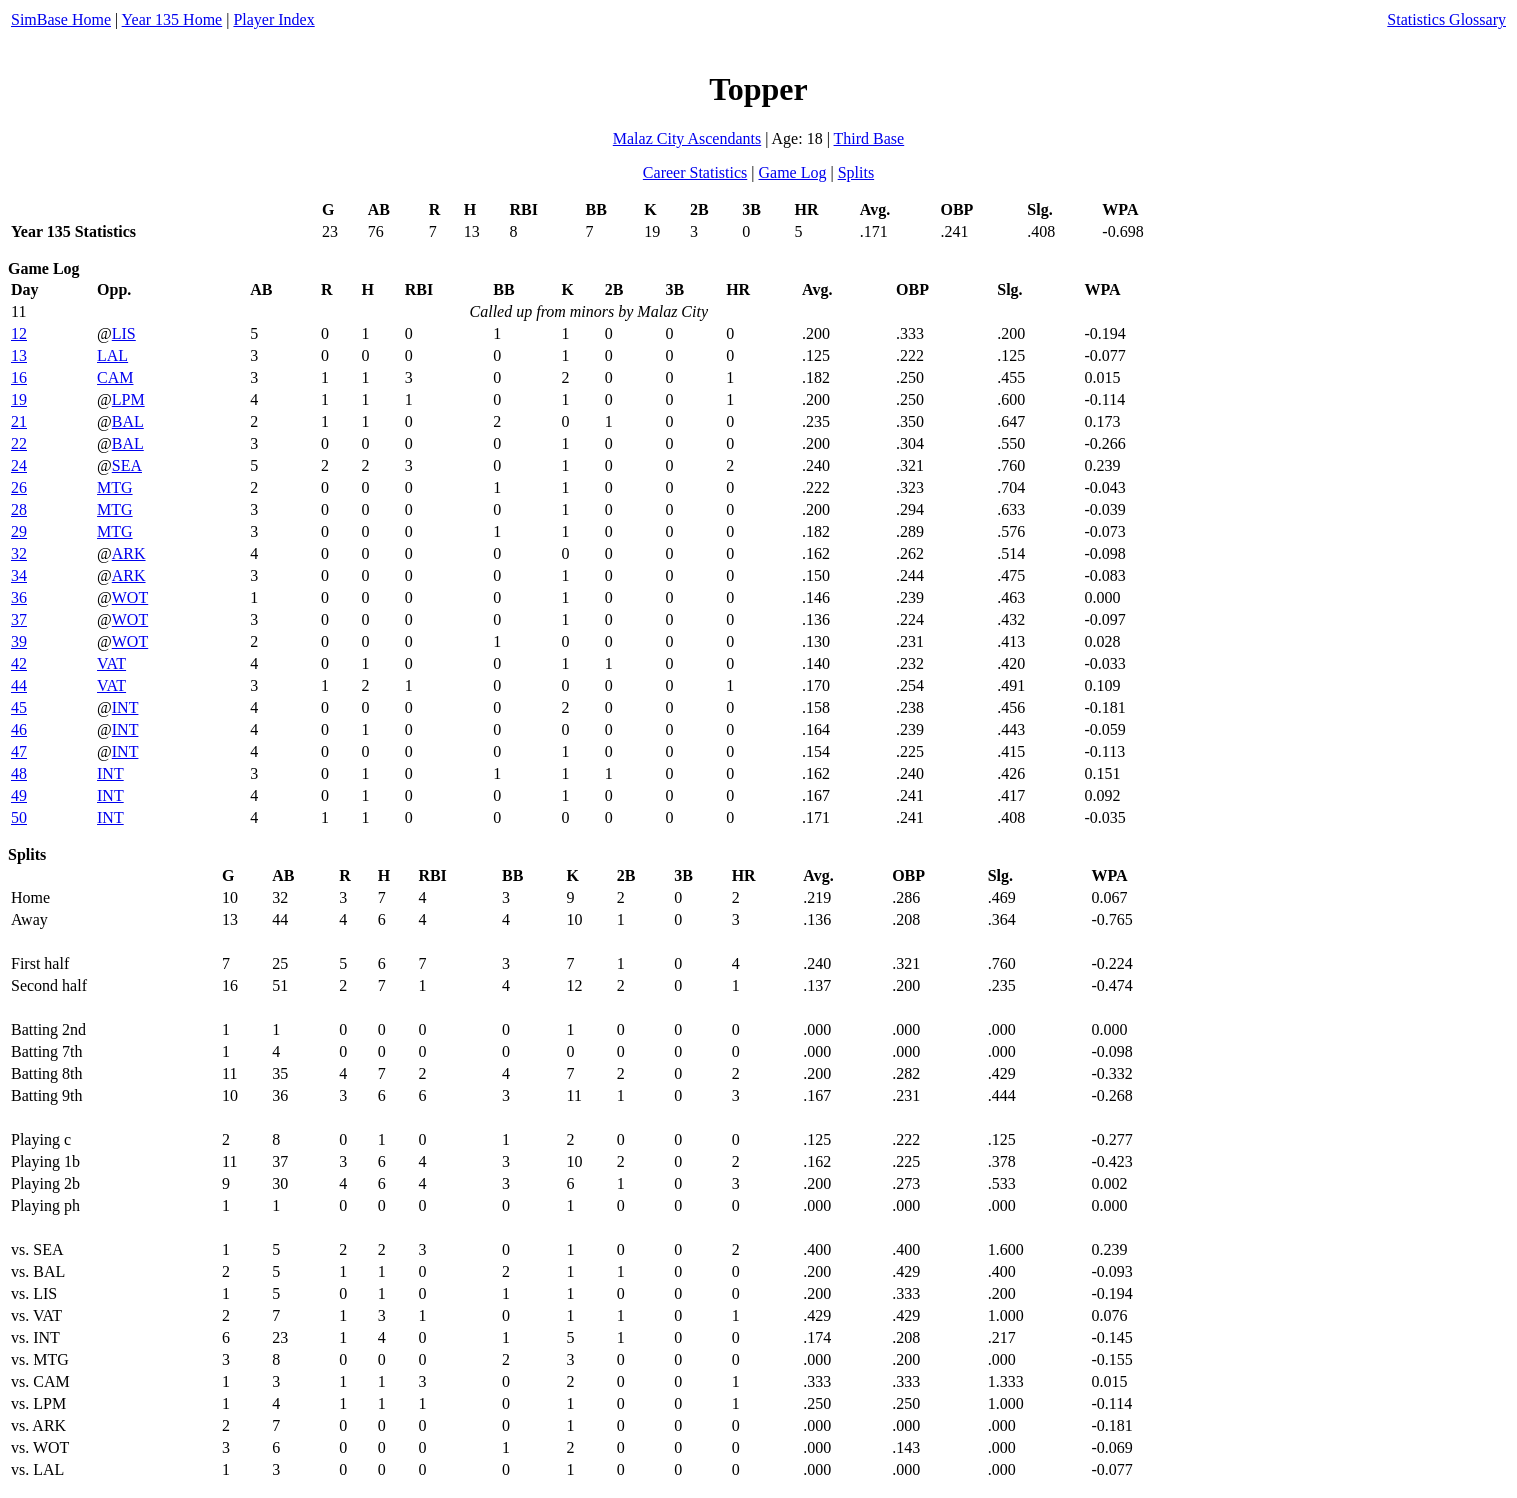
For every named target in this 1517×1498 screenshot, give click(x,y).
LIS (124, 333)
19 (19, 399)
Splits (856, 172)
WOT (130, 597)
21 (19, 421)
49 (19, 795)
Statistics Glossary (1446, 19)
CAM (115, 377)
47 (19, 751)
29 (19, 531)
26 (19, 487)
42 (19, 663)
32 (19, 553)
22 (19, 443)
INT (125, 707)
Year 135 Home (172, 19)
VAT (111, 663)
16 (19, 377)
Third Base (869, 138)
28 (19, 509)
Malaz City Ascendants (687, 138)
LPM (128, 399)
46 (19, 729)
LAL (112, 355)
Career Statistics (695, 172)
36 (19, 597)
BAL (128, 421)
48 (19, 773)
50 (19, 817)
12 (19, 333)
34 (19, 575)
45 (19, 707)
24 (19, 465)
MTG (115, 487)
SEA (127, 465)
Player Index (273, 19)
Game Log (792, 172)
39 (19, 641)
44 (19, 685)
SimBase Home (61, 19)
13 (19, 355)
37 (19, 619)
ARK (129, 553)
